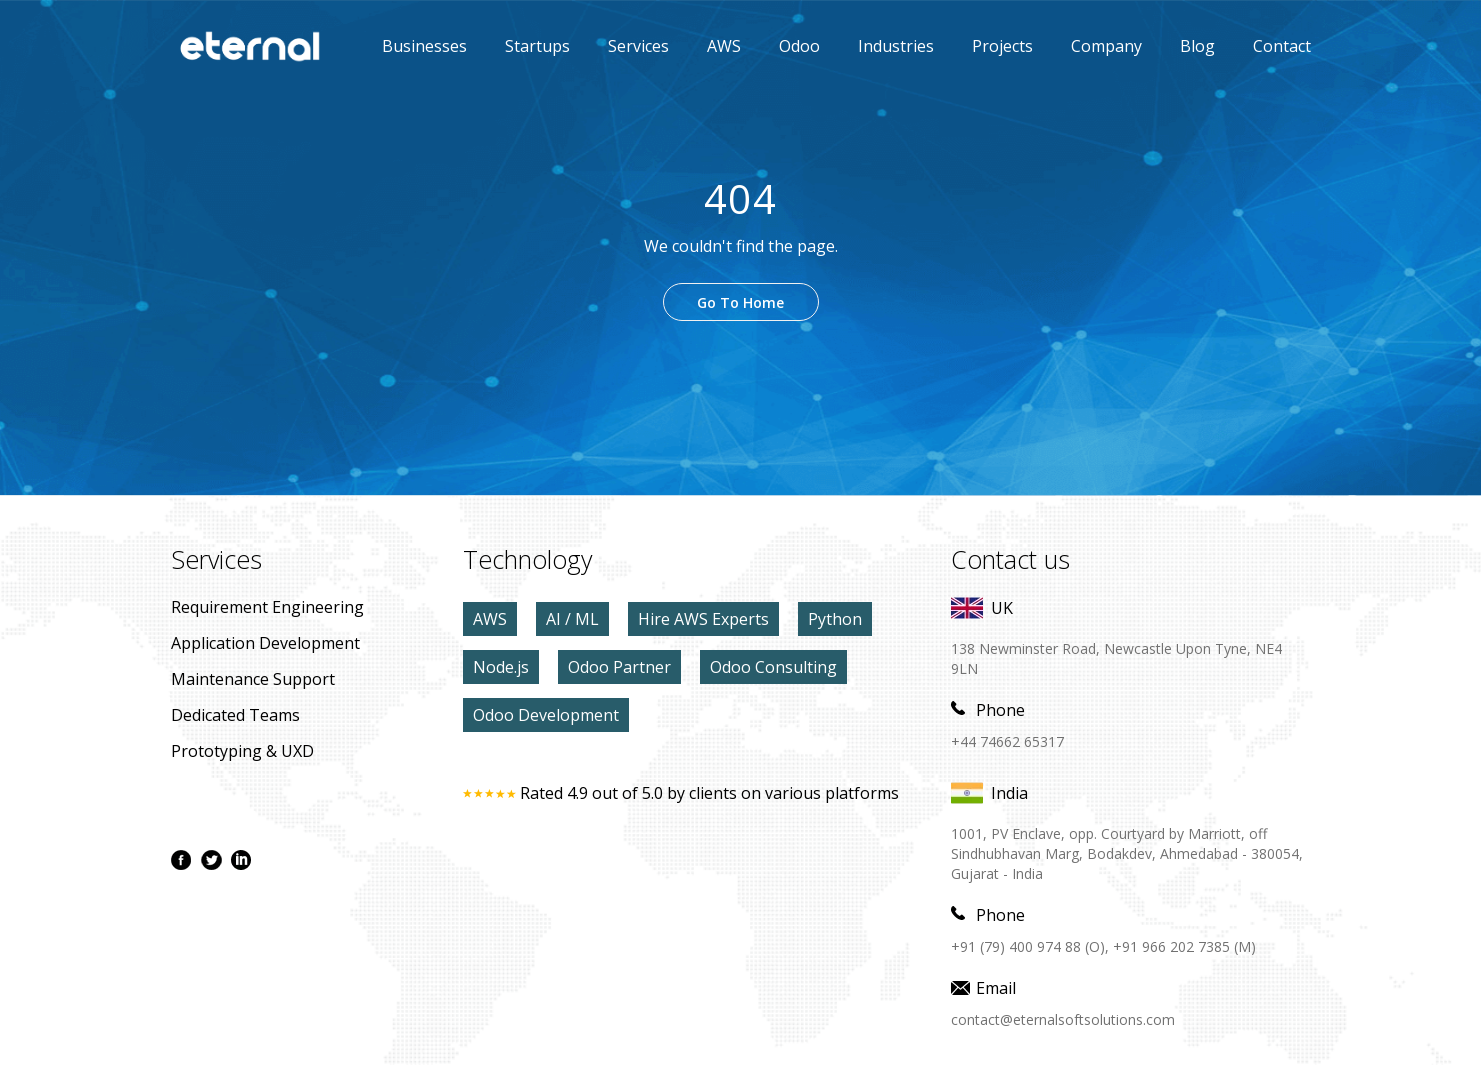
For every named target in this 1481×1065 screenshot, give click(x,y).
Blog (1197, 46)
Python (835, 619)
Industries (896, 46)
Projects (1002, 46)
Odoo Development (546, 715)
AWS (709, 46)
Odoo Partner (619, 667)
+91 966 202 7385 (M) (1184, 946)
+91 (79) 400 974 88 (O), (1030, 946)
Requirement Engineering (267, 607)
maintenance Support (253, 679)
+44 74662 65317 (1007, 741)
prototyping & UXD (242, 751)
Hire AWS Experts (703, 619)
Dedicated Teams (235, 715)
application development (265, 643)
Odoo (784, 46)
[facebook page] (181, 860)
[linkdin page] (241, 860)
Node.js (501, 667)
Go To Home (740, 302)
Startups (537, 46)
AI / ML (572, 619)
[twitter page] (211, 860)
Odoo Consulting (773, 667)
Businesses (424, 46)
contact (1282, 46)
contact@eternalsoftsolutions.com (1063, 1019)
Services (638, 46)
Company (1106, 46)
